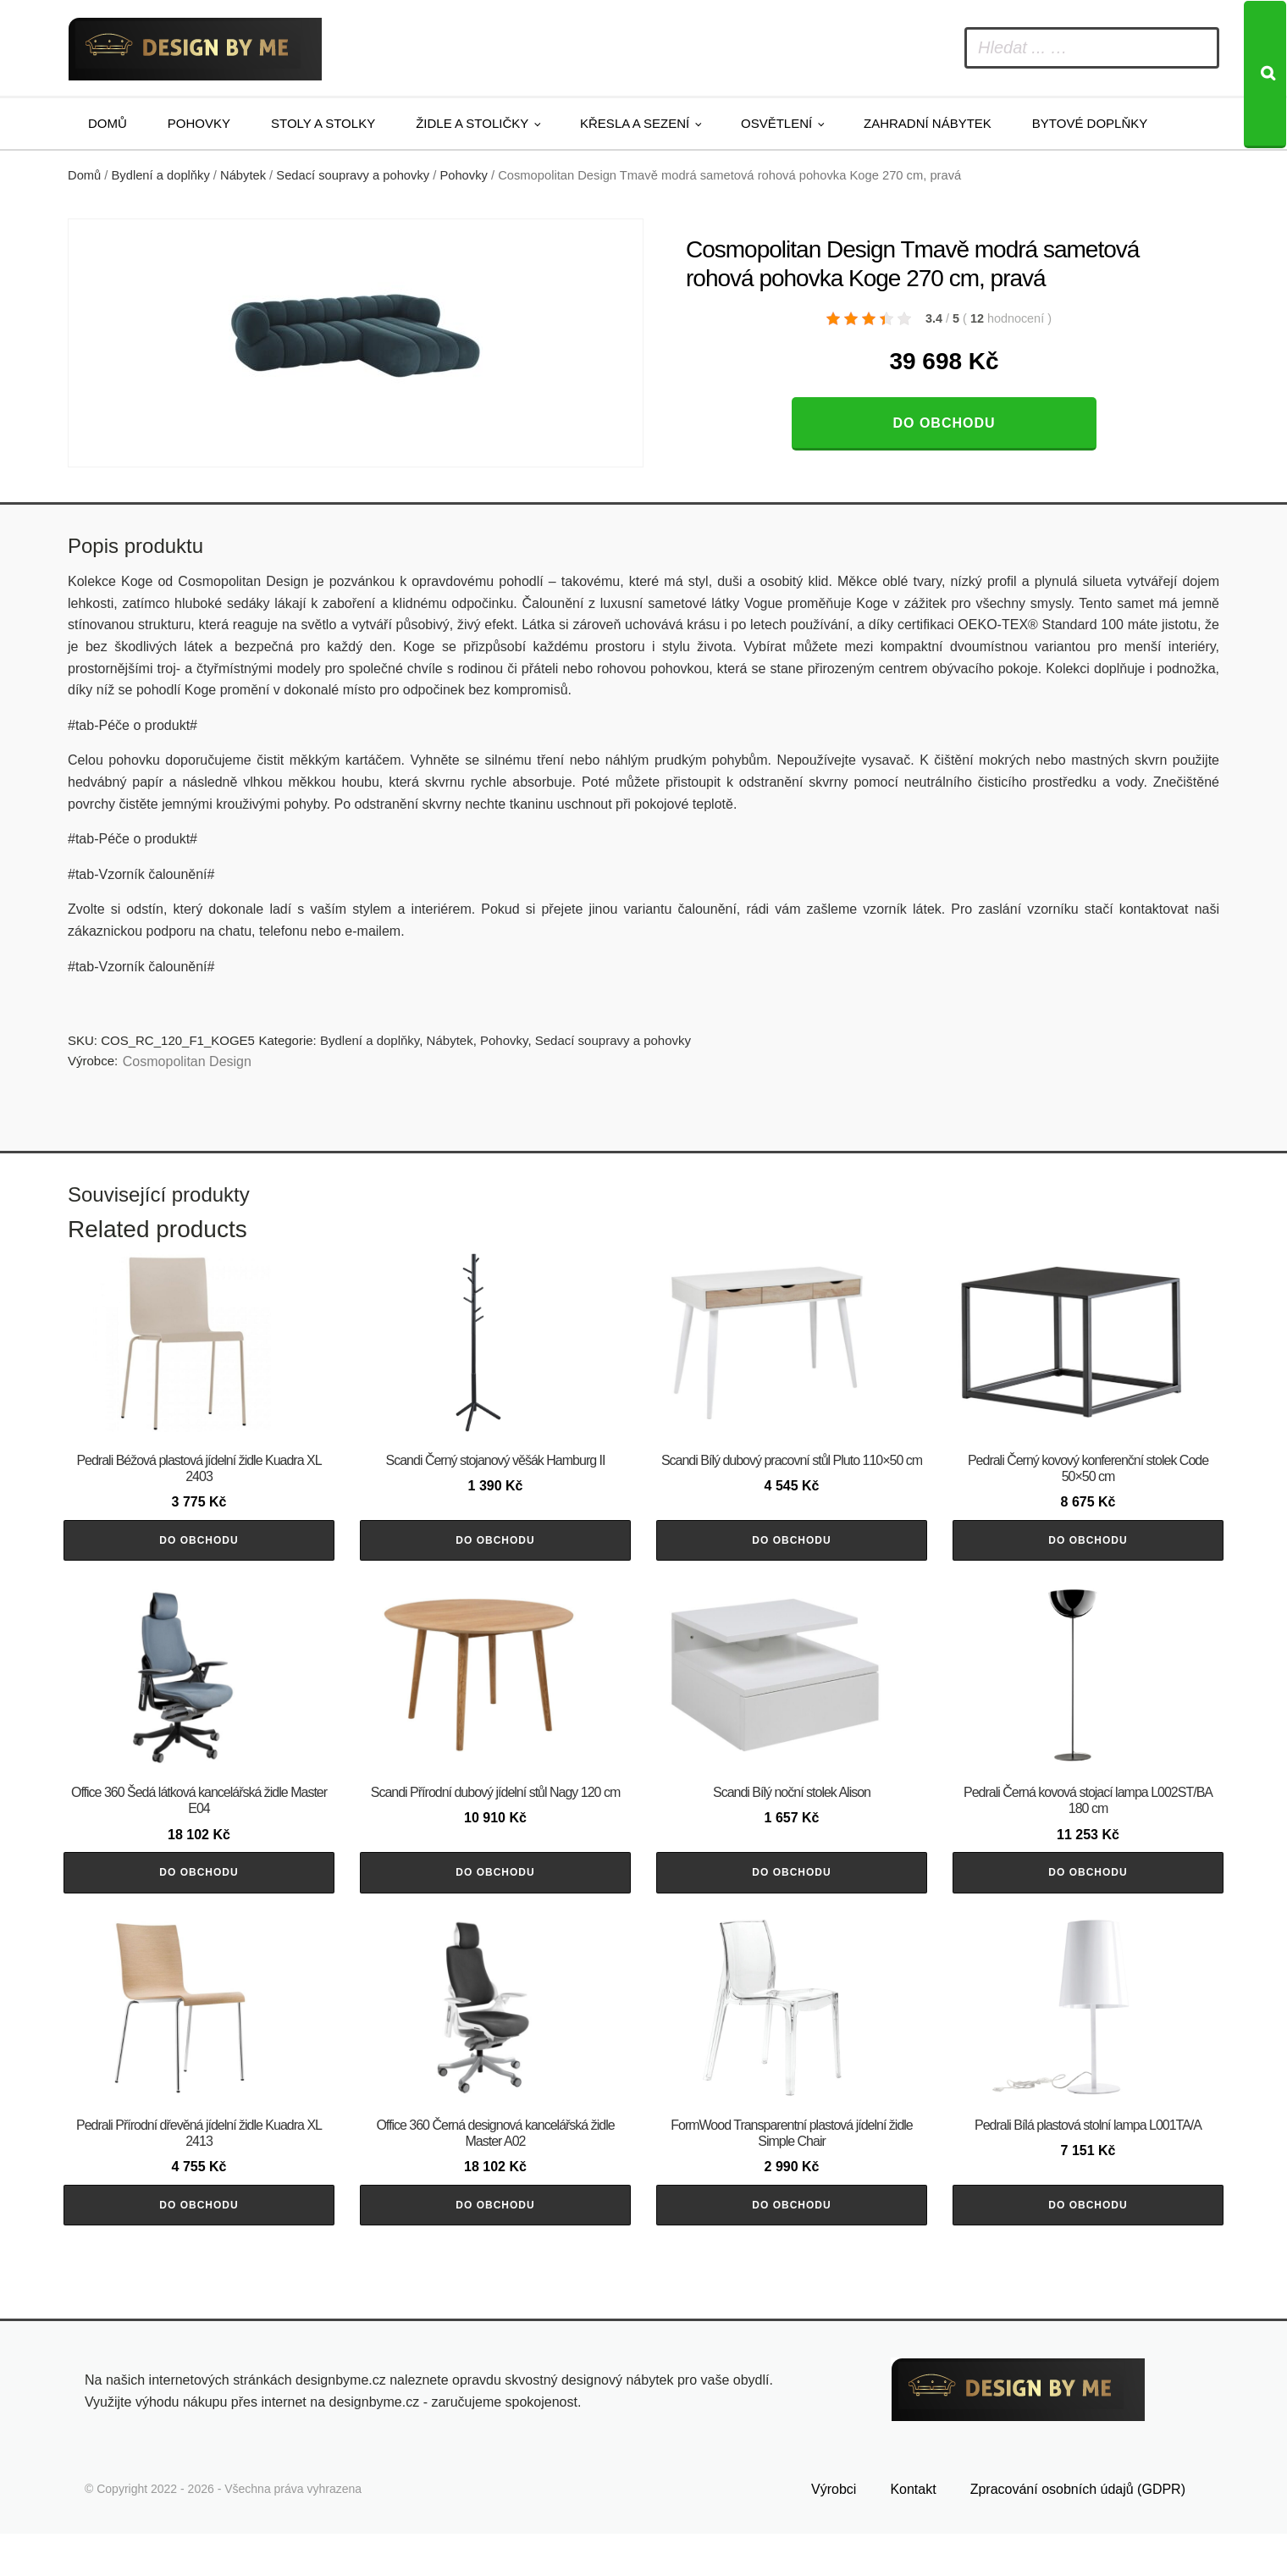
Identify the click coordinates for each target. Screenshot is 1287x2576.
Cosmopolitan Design (187, 1061)
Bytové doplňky (1089, 123)
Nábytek (243, 175)
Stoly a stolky (323, 123)
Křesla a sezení (634, 123)
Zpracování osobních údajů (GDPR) (1077, 2531)
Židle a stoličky (472, 123)
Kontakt (913, 2531)
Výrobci (833, 2531)
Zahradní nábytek (927, 123)
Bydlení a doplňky (161, 175)
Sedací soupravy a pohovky (352, 175)
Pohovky (199, 123)
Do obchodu (943, 423)
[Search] (1265, 74)
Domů (107, 123)
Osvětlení (776, 123)
